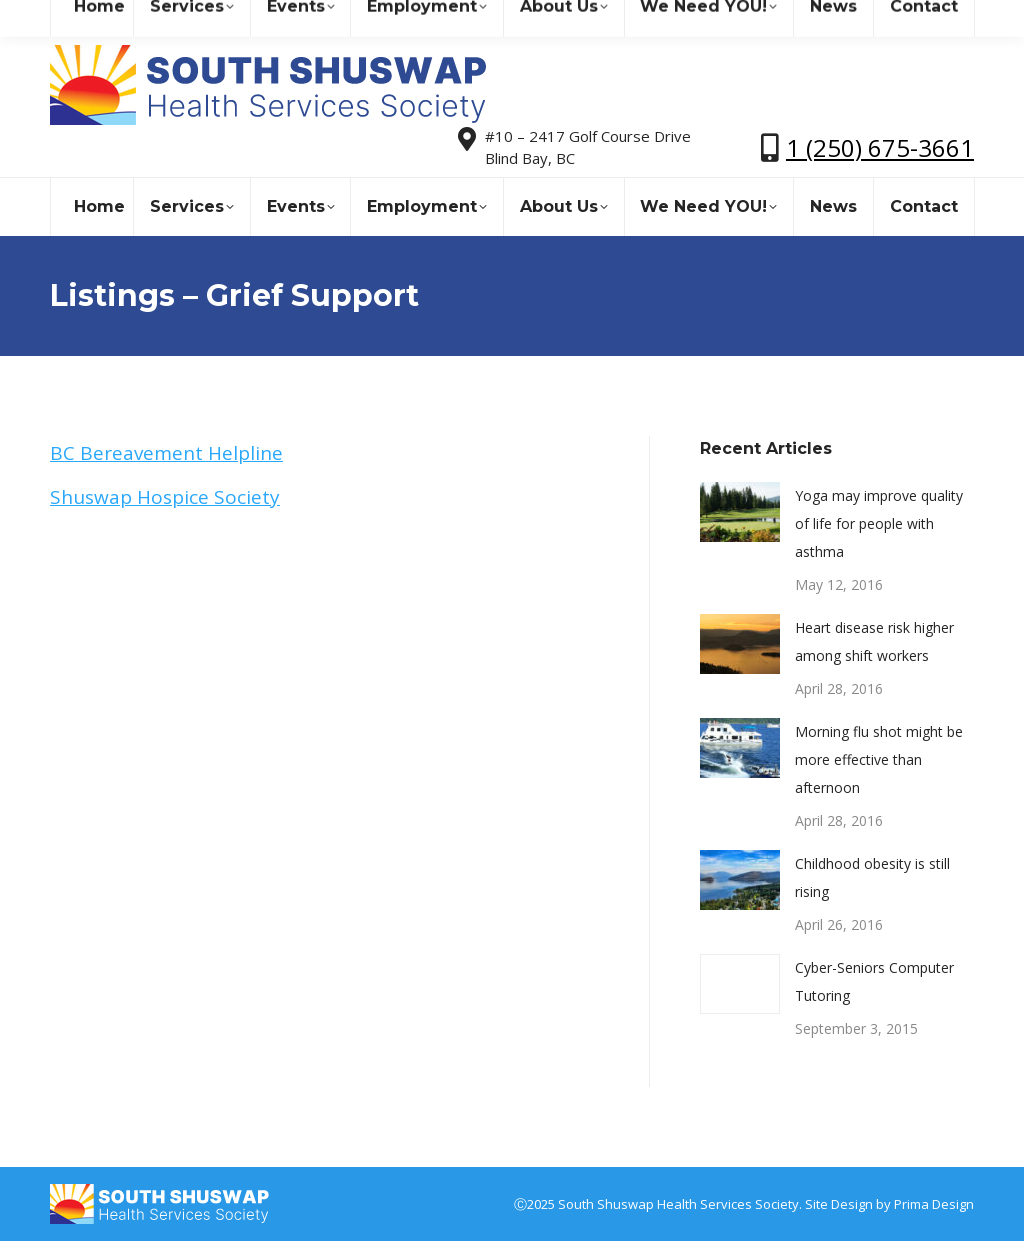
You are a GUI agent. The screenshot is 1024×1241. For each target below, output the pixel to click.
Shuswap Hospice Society (165, 497)
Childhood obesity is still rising (872, 877)
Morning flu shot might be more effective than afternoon (879, 759)
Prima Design (934, 1204)
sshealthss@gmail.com (224, 18)
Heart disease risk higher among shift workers (874, 641)
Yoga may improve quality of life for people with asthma (879, 523)
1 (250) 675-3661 (880, 147)
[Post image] (740, 512)
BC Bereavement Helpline (166, 453)
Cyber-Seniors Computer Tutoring (874, 981)
